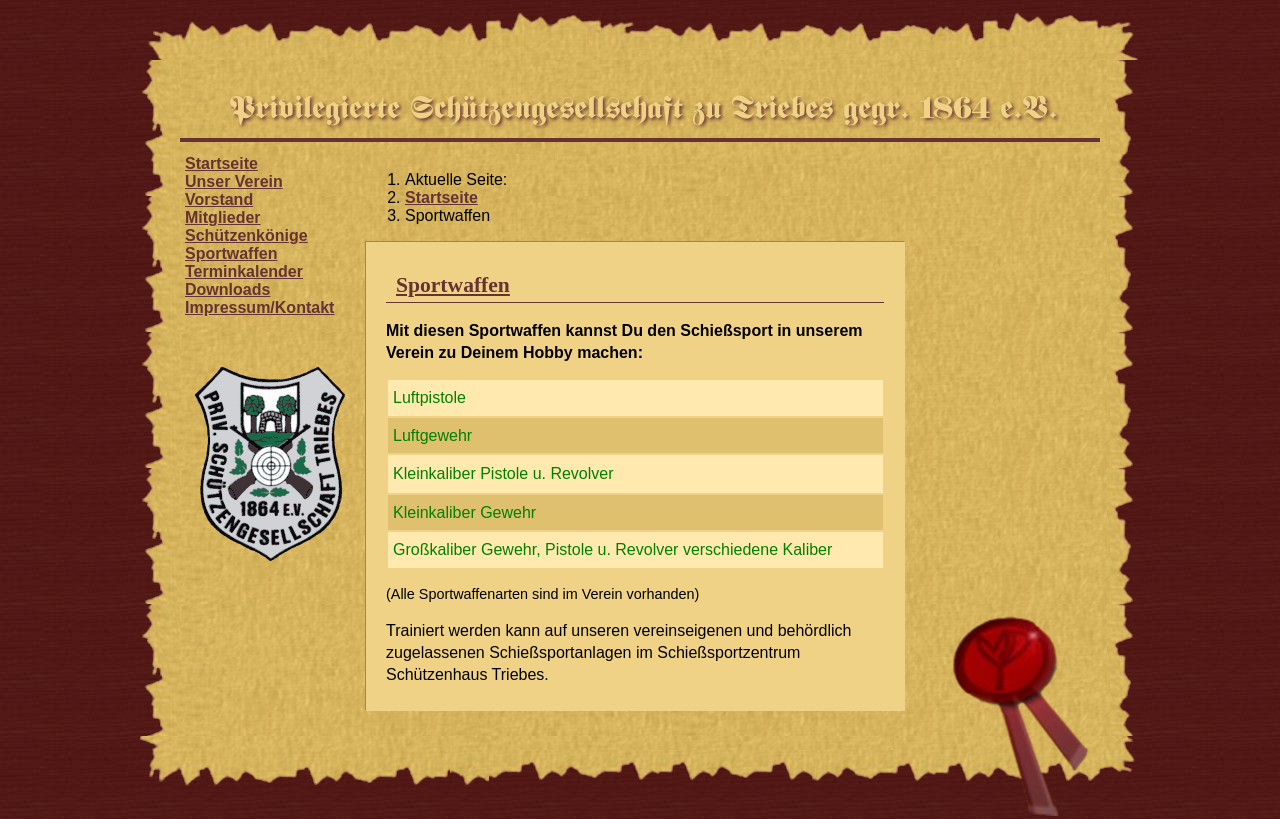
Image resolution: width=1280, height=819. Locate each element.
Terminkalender (244, 271)
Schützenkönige (246, 235)
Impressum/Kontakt (259, 307)
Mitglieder (223, 217)
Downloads (227, 289)
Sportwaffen (231, 253)
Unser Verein (234, 181)
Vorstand (219, 199)
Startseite (221, 163)
